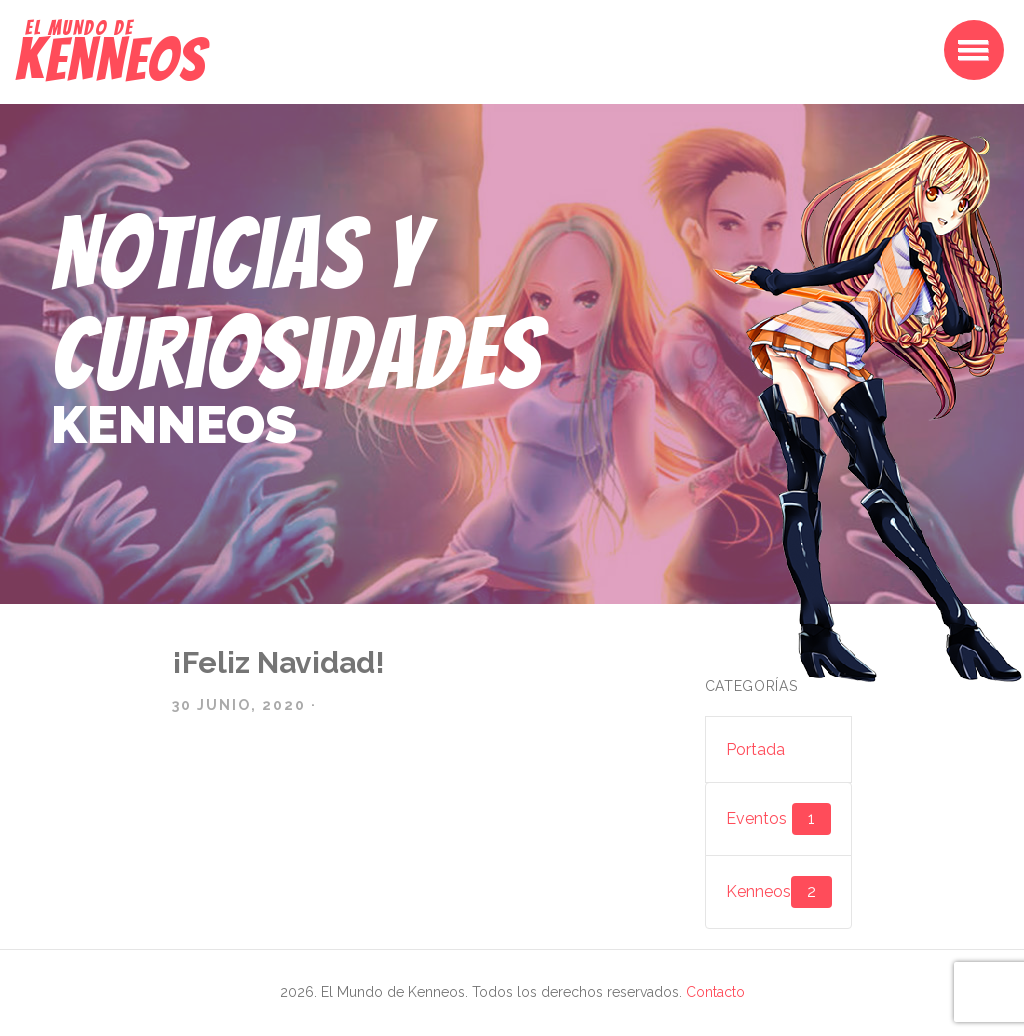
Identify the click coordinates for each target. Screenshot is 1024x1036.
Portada (755, 749)
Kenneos (779, 892)
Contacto (715, 992)
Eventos (779, 819)
